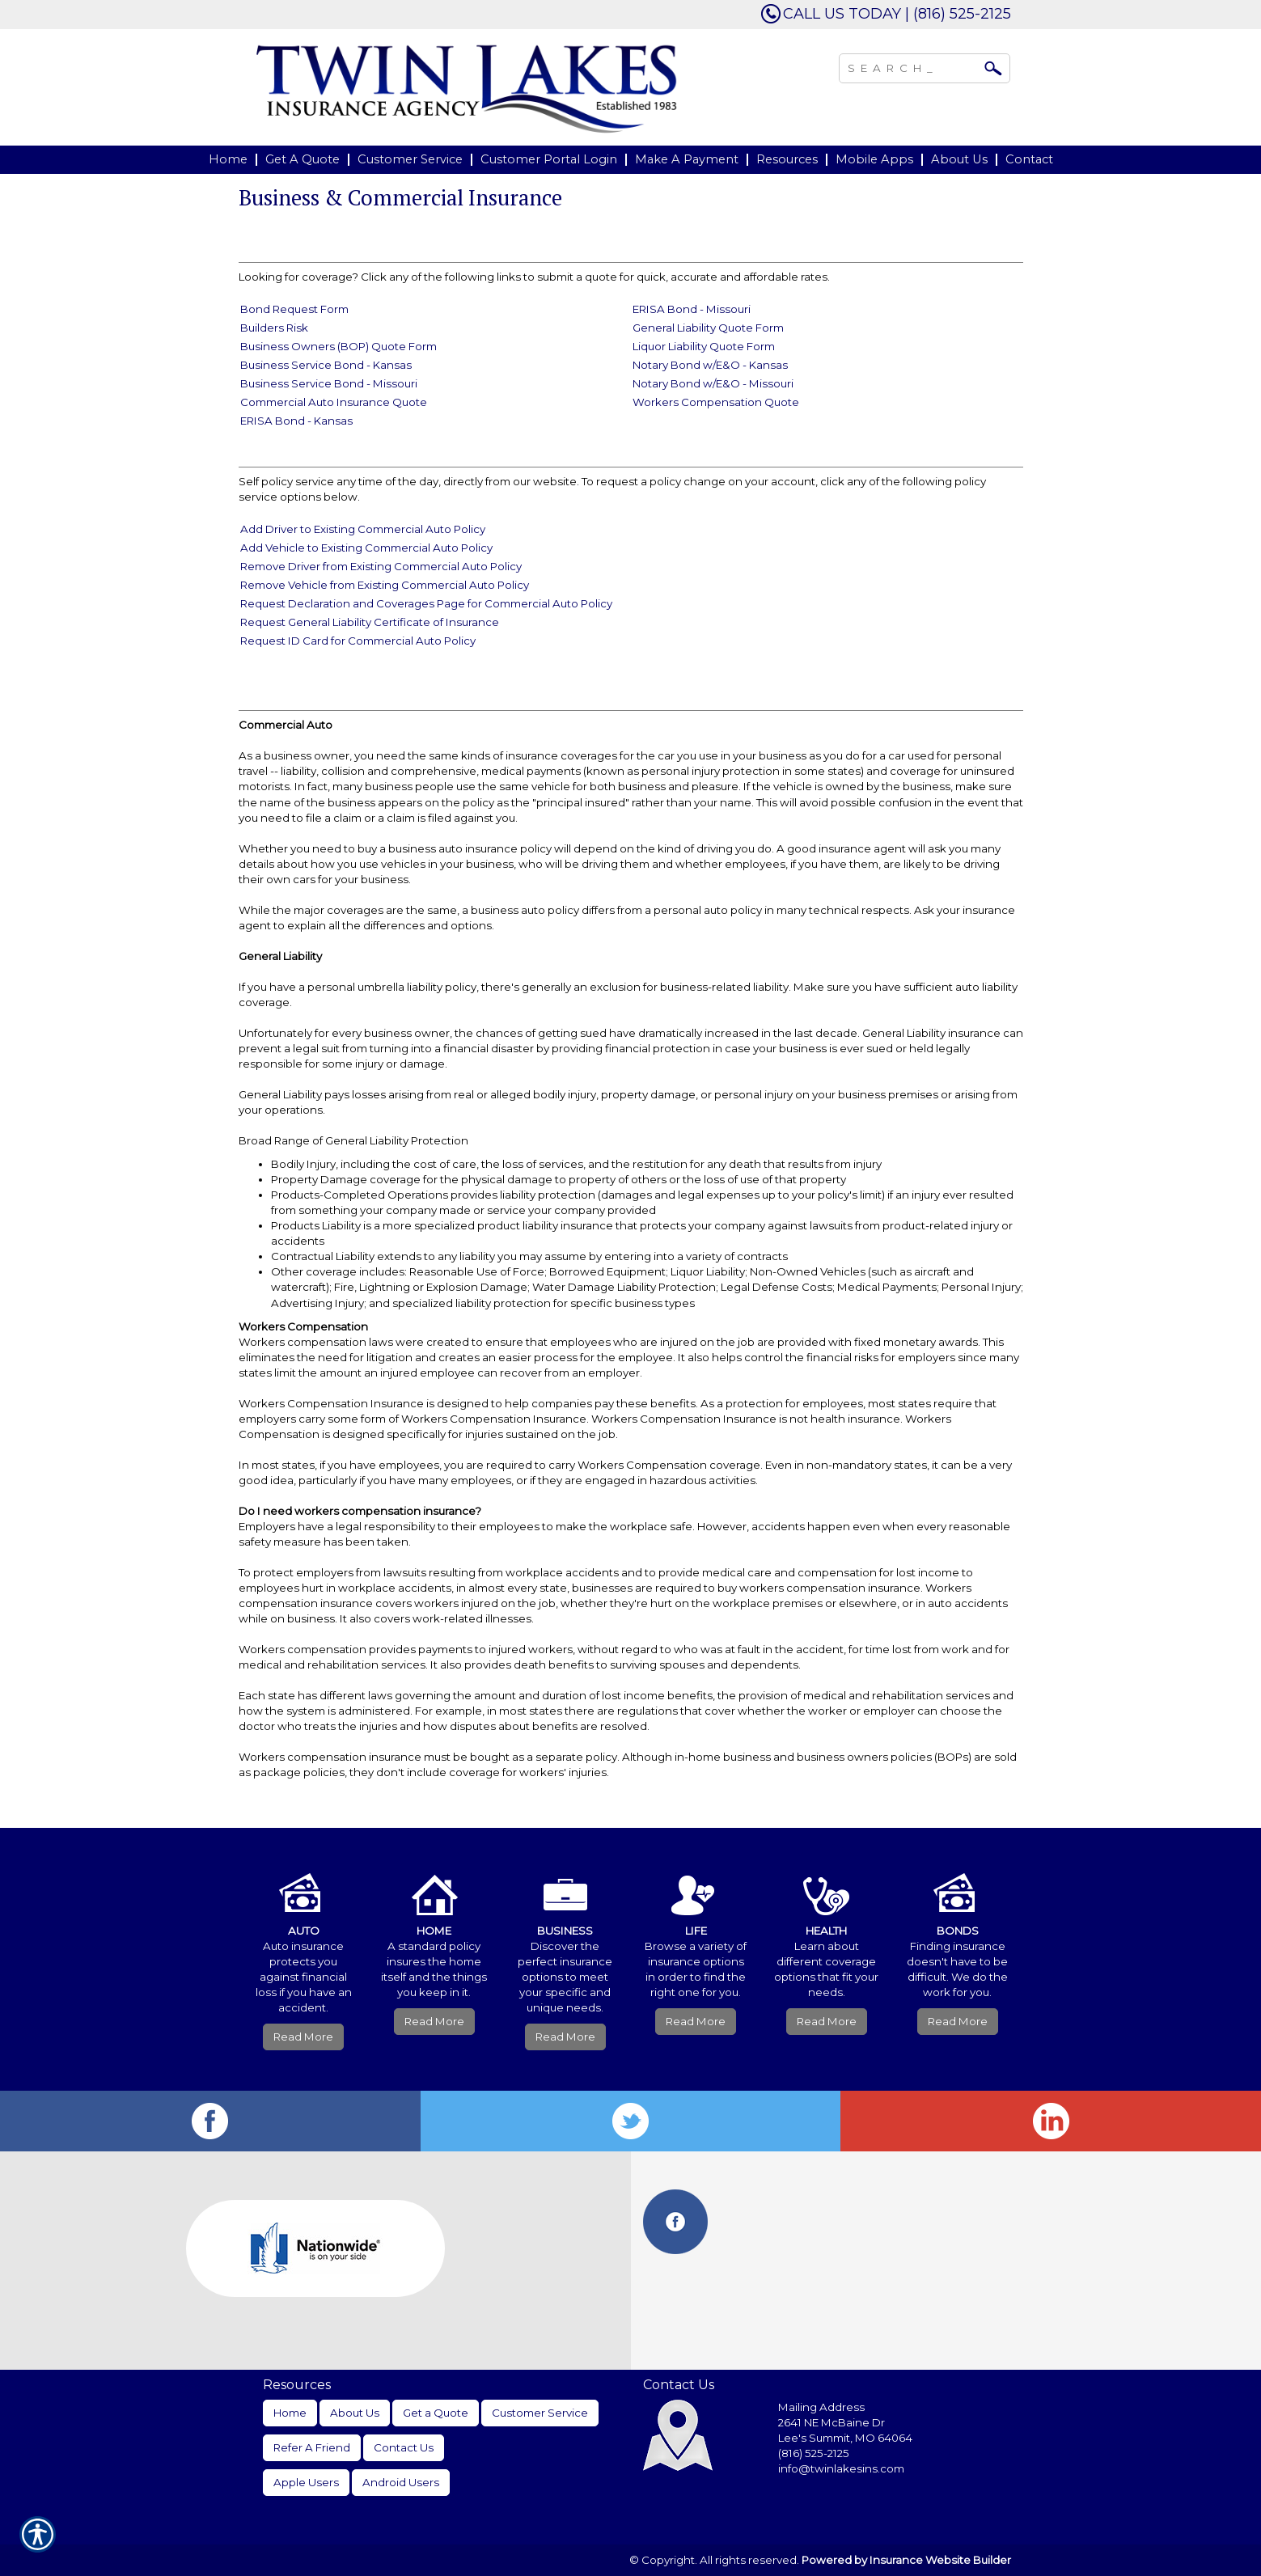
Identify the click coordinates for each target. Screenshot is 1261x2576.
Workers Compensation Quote (716, 401)
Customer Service (540, 2412)
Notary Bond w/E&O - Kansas (710, 364)
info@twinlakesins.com (841, 2468)
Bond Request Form (294, 308)
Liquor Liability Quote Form (704, 346)
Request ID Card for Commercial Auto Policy (358, 640)
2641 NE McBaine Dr (832, 2422)
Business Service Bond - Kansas (326, 364)
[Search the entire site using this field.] (912, 66)
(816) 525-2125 (813, 2453)
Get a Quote (435, 2412)
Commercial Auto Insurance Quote (333, 401)
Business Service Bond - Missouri (328, 383)
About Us (354, 2412)
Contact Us (404, 2447)
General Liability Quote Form (708, 327)
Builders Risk (274, 327)
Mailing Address (821, 2406)
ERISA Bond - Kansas (296, 420)
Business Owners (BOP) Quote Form (338, 346)
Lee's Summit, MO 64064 (845, 2437)
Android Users (400, 2482)
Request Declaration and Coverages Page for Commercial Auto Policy (426, 603)
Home (290, 2412)
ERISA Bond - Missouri (692, 308)
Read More (303, 2036)
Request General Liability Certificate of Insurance (369, 621)
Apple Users (306, 2482)
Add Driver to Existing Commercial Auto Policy (362, 528)
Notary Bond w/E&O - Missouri (713, 383)
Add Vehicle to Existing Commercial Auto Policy (366, 547)
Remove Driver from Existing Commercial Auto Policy (381, 566)
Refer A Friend (311, 2447)
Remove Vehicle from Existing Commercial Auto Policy (384, 584)
